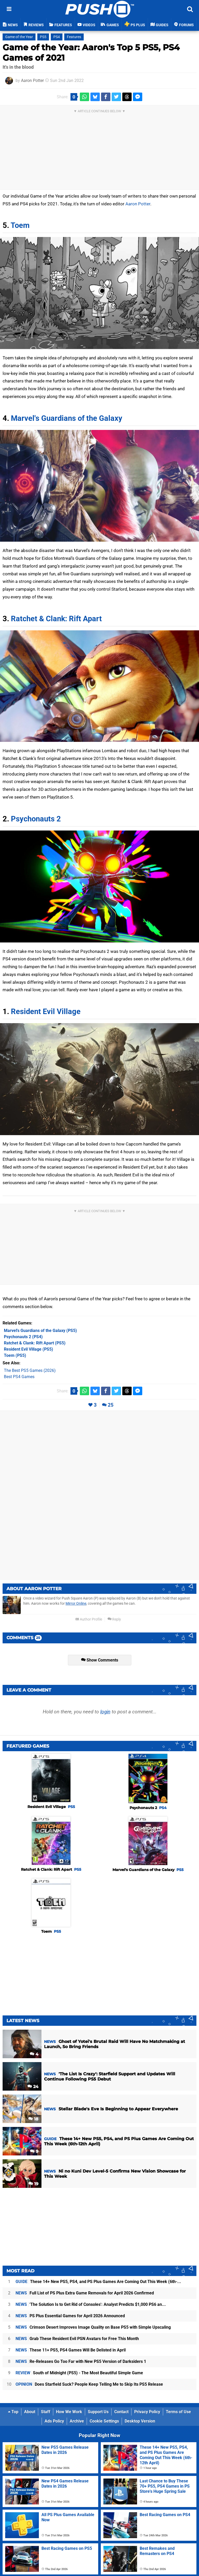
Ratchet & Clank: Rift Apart (56, 618)
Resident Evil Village (46, 1011)
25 (110, 1405)
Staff (45, 2411)
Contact (121, 2411)
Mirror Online (76, 1603)
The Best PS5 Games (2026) (30, 1370)
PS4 (56, 37)
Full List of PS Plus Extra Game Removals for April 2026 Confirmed (85, 2293)
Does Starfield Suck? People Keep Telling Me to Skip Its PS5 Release (89, 2384)
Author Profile (88, 1619)
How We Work (69, 2411)
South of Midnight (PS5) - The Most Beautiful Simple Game (79, 2372)
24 (32, 2086)
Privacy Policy (147, 2411)
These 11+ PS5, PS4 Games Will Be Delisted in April (71, 2350)
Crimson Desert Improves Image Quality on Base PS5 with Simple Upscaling (93, 2327)
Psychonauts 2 (36, 818)
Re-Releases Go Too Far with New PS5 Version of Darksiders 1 (81, 2361)
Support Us (98, 2411)
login (105, 1712)
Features (74, 37)
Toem (20, 225)
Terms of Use (178, 2411)
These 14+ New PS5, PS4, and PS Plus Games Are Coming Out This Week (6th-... (98, 2281)
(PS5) (40, 1330)
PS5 (43, 37)
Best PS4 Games (19, 1376)
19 (33, 2183)
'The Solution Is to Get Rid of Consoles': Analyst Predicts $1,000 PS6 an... (91, 2304)
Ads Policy (54, 2421)
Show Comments (99, 1660)
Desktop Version (140, 2421)
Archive (77, 2421)
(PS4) (23, 1336)
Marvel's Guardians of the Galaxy (66, 418)
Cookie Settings (104, 2421)
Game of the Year (19, 37)
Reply (114, 1619)
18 (33, 2119)
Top (13, 2411)
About (29, 2411)
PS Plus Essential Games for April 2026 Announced (70, 2315)
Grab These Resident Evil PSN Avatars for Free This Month (77, 2338)
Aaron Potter (32, 80)
